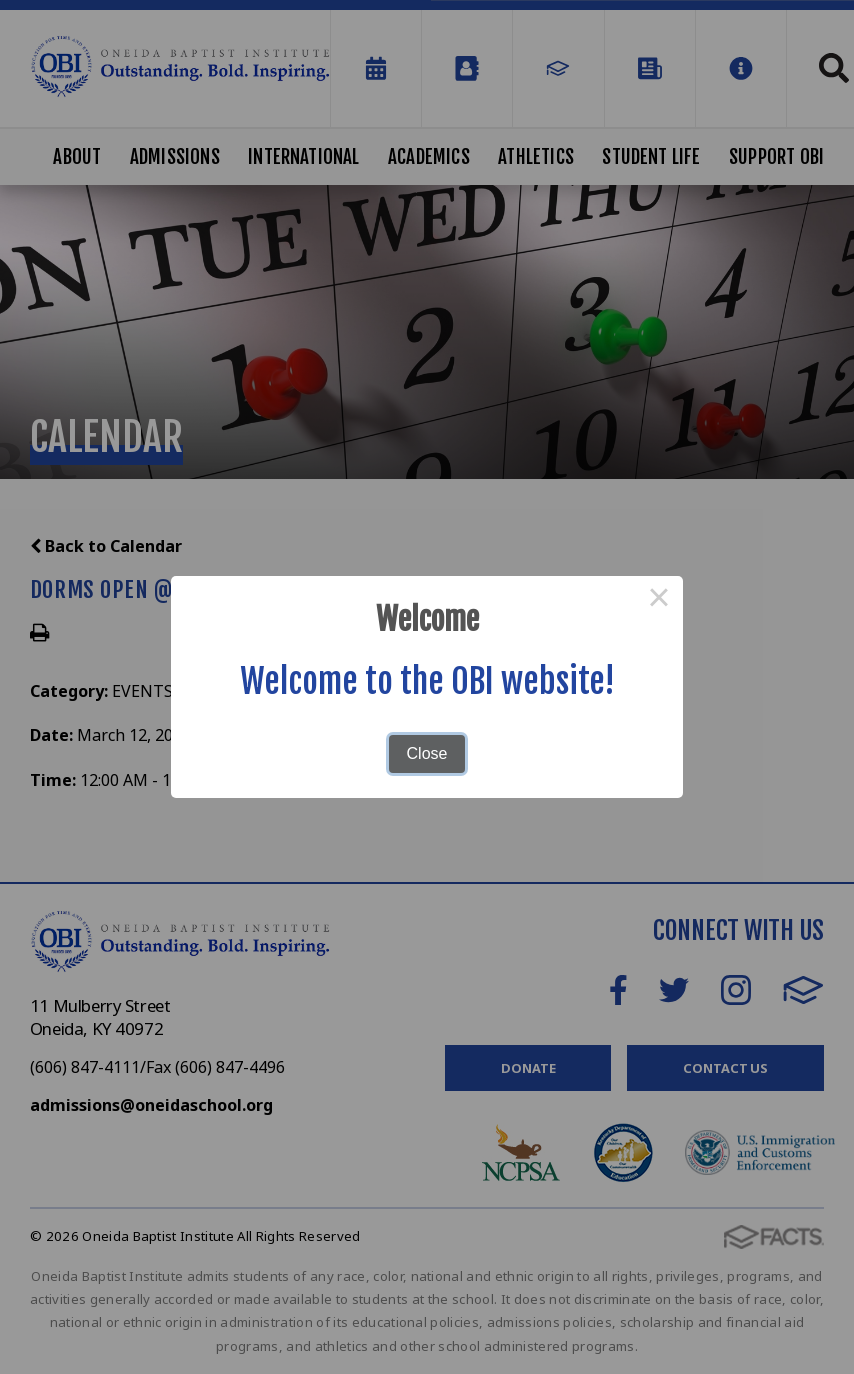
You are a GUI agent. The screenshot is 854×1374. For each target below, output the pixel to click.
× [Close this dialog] (659, 600)
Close (427, 753)
